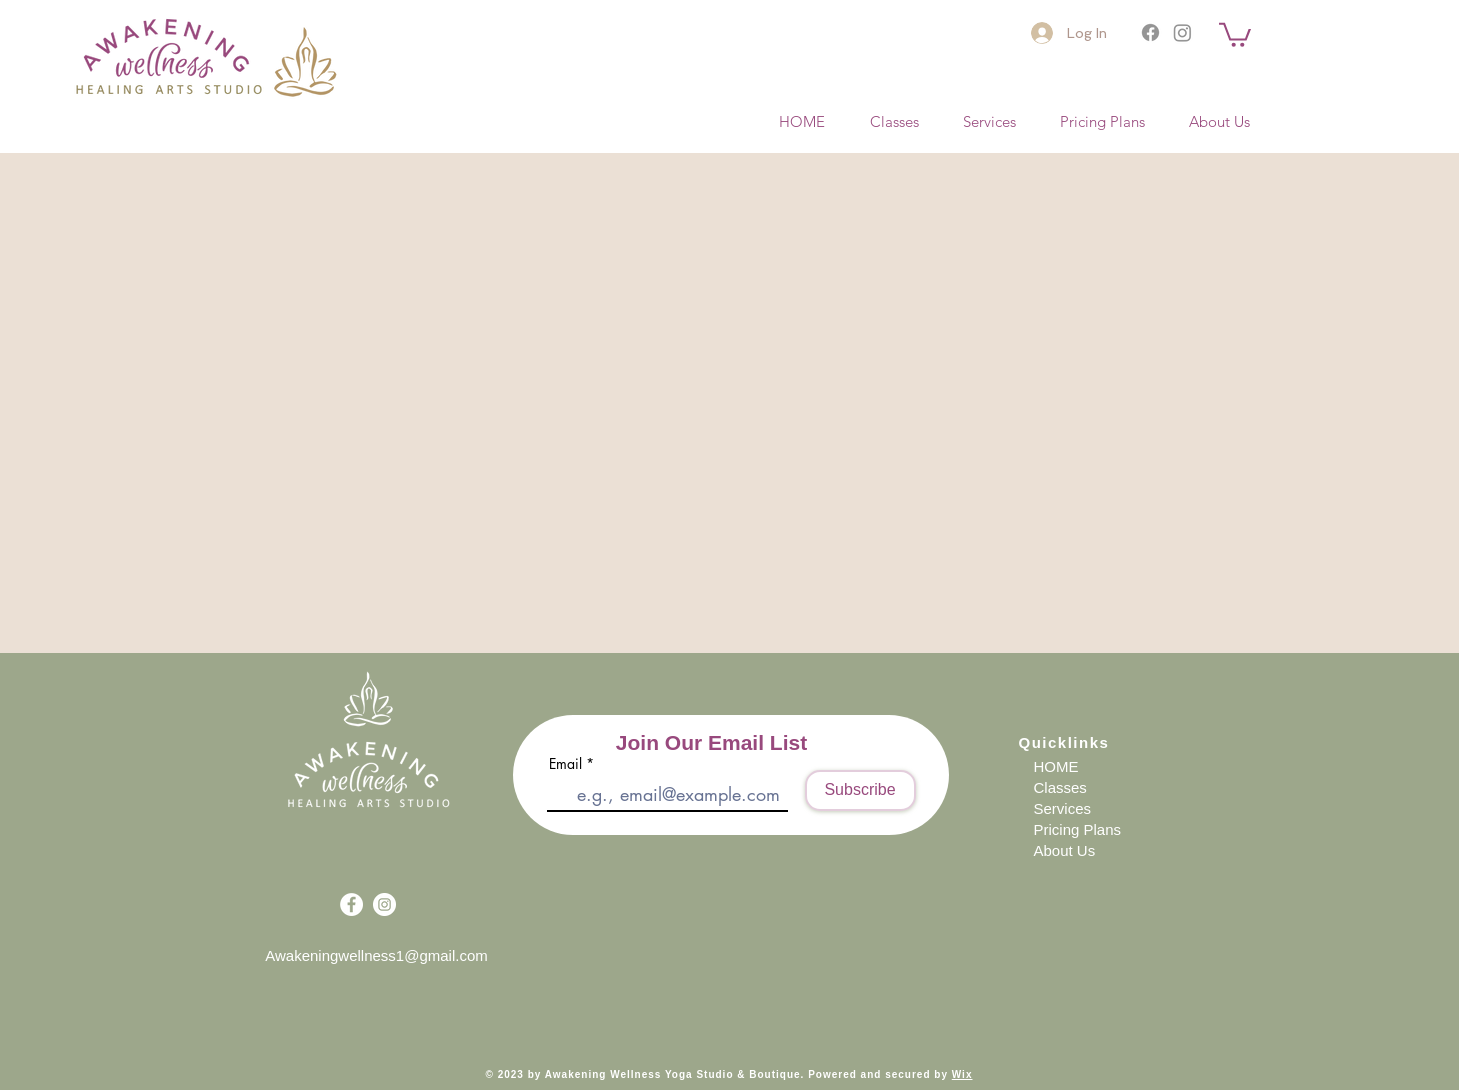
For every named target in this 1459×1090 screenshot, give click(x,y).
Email (565, 764)
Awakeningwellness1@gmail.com (376, 955)
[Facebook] (1150, 32)
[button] (1235, 33)
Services (1063, 808)
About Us (1065, 850)
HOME (1056, 766)
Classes (1060, 787)
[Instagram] (1182, 32)
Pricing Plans (1078, 829)
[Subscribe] (860, 790)
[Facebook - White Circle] (351, 904)
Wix (962, 1074)
